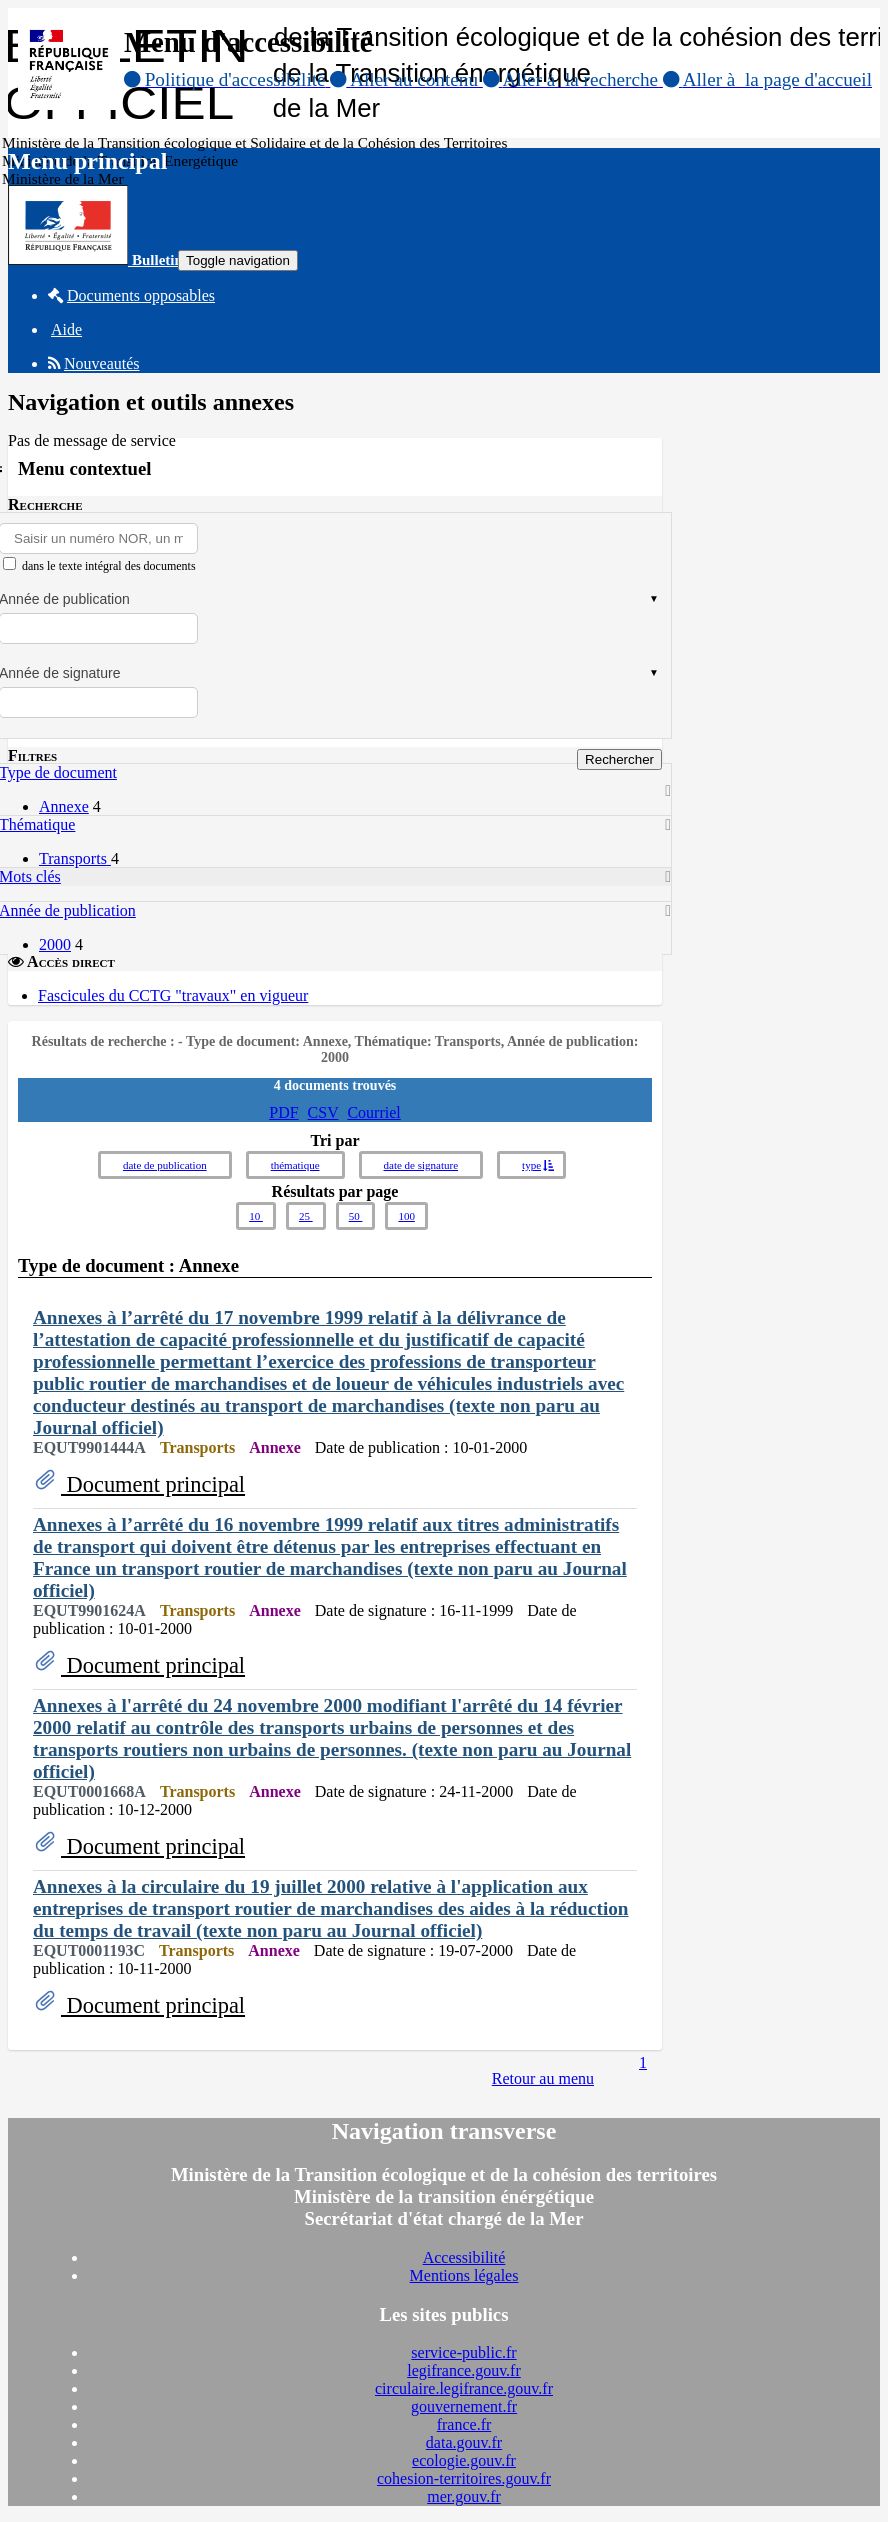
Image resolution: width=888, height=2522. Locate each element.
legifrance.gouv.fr (464, 2370)
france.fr (464, 2424)
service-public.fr (463, 2352)
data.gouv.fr (464, 2442)
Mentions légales (464, 2275)
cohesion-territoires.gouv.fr (464, 2478)
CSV (323, 1112)
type (531, 1165)
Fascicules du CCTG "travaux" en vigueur (173, 995)
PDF (283, 1112)
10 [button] (256, 1216)
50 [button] (356, 1216)
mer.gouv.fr (464, 2496)
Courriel (373, 1112)
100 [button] (406, 1216)
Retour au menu (543, 2078)
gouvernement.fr (464, 2406)
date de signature (421, 1165)
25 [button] (306, 1216)
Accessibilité (464, 2257)
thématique (295, 1165)
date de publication (165, 1165)
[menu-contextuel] (9, 563)
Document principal (153, 1484)
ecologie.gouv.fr (464, 2460)
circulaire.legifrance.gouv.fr (464, 2388)
